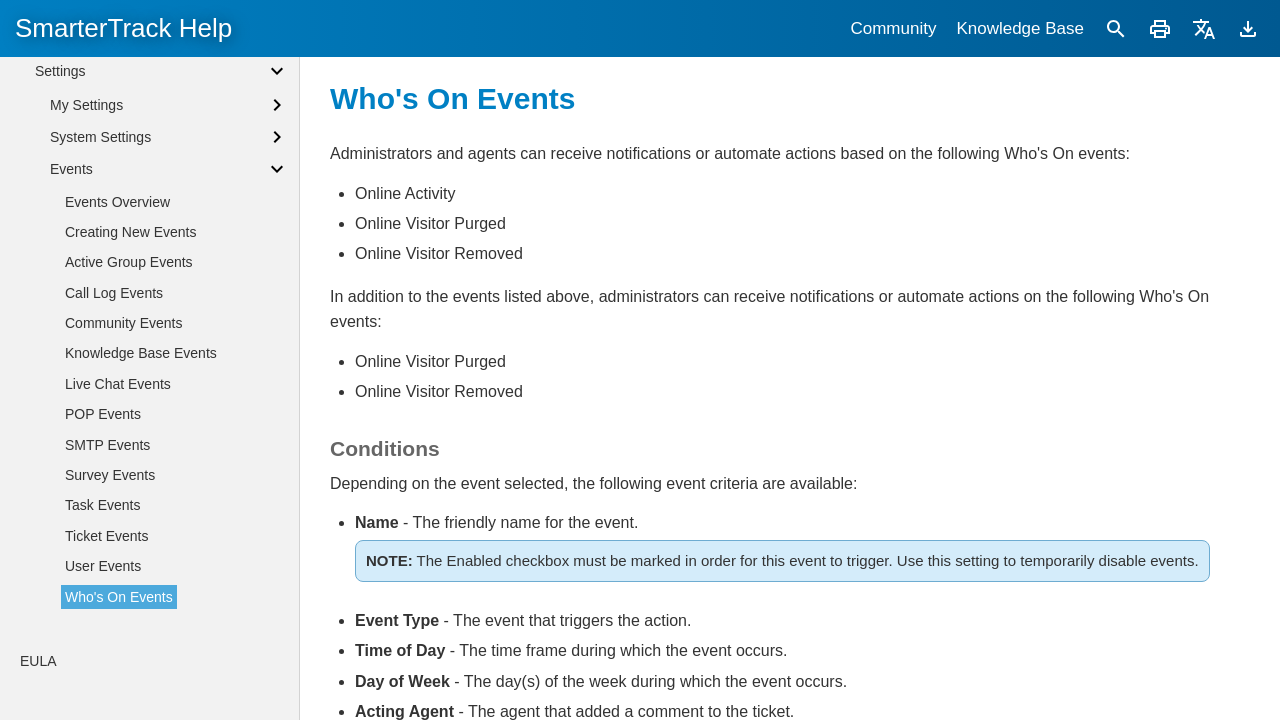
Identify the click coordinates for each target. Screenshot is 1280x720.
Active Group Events (129, 262)
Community (893, 28)
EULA (38, 661)
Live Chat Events (118, 384)
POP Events (103, 414)
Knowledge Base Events (141, 353)
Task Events (102, 505)
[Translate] (1204, 28)
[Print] (1160, 28)
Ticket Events (107, 536)
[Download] (1248, 28)
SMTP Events (107, 445)
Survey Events (110, 475)
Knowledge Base (1020, 28)
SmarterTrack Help (123, 28)
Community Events (123, 323)
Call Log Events (114, 293)
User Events (103, 566)
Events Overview (117, 202)
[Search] (1116, 28)
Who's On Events (119, 597)
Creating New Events (131, 232)
